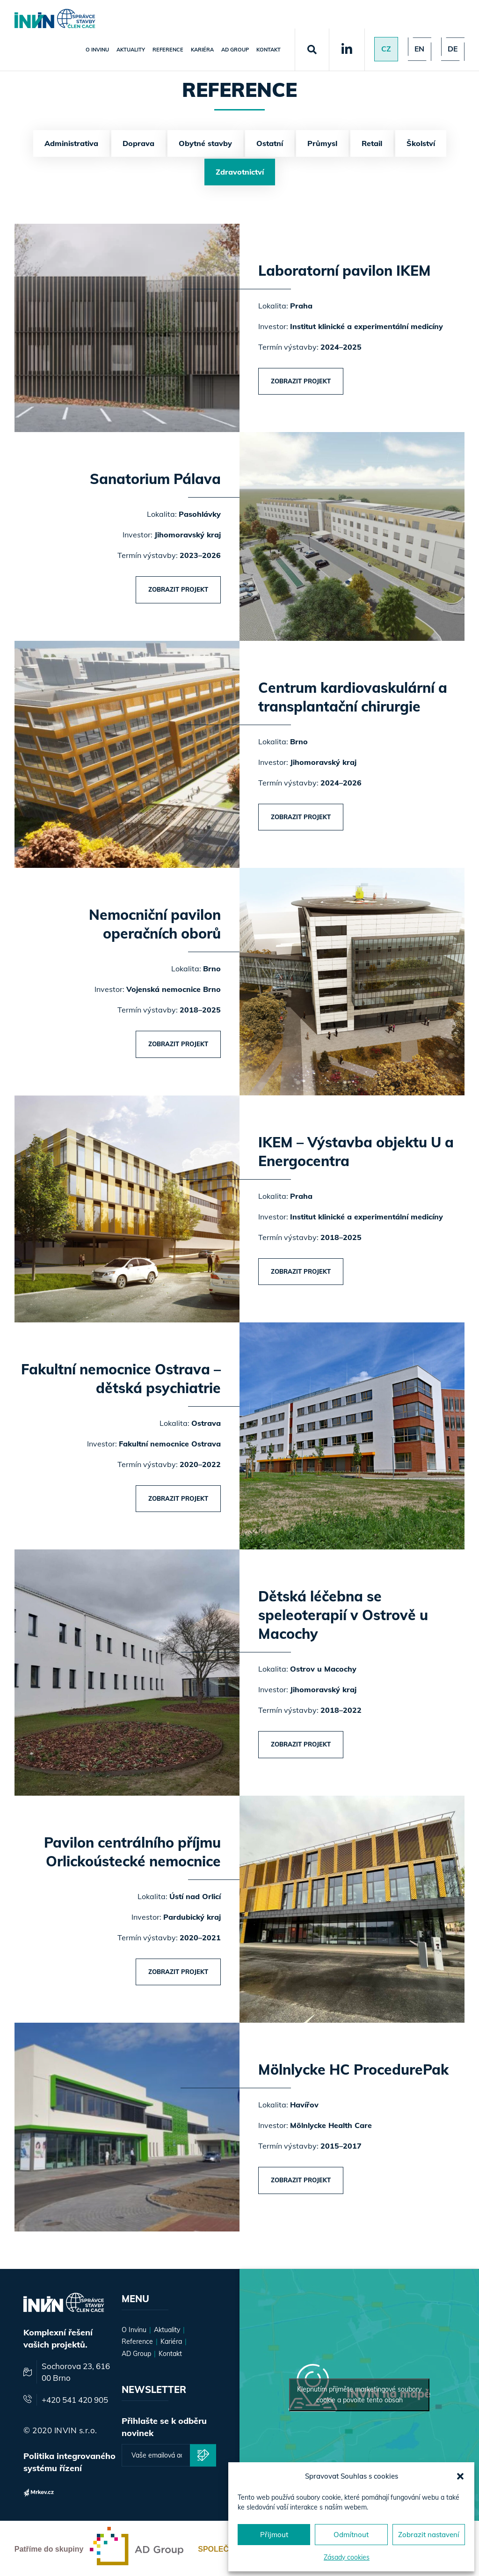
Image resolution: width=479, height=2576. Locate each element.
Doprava (138, 143)
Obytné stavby (205, 143)
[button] (460, 2476)
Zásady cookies (347, 2557)
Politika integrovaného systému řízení (69, 2460)
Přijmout (274, 2534)
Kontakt (267, 49)
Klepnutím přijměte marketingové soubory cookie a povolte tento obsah (359, 2392)
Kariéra (201, 49)
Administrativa (71, 143)
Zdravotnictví (240, 171)
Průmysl (322, 143)
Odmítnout (351, 2534)
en (419, 49)
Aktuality (130, 49)
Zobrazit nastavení (428, 2534)
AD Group (234, 49)
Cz (385, 49)
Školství (420, 143)
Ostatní (269, 143)
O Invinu (96, 49)
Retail (372, 143)
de (452, 49)
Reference (167, 49)
